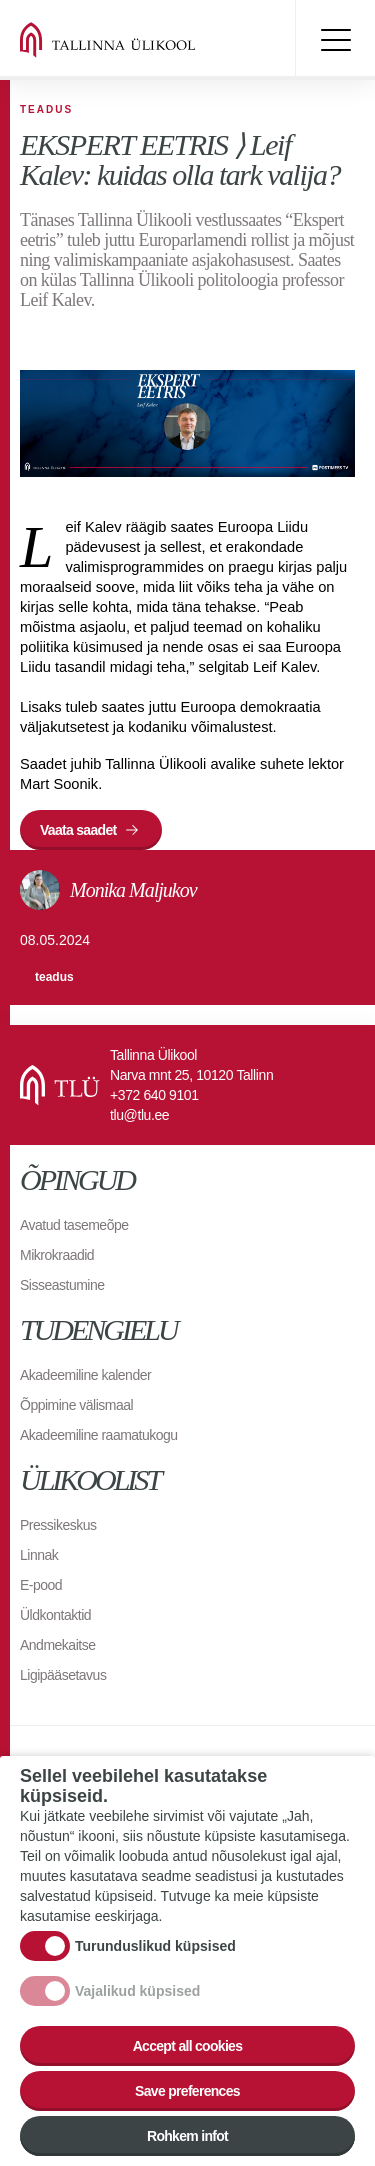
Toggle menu (335, 40)
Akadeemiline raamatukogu (99, 1435)
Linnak (39, 1555)
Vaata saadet (78, 830)
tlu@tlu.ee (139, 1115)
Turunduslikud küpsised (155, 1946)
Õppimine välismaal (76, 1405)
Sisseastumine (62, 1285)
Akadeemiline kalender (85, 1375)
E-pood (41, 1585)
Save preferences (187, 2091)
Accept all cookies (188, 2046)
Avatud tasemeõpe (74, 1225)
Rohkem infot (187, 2136)
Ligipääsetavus (63, 1675)
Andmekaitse (57, 1645)
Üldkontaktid (55, 1615)
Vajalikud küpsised (137, 1991)
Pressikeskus (58, 1525)
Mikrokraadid (57, 1255)
